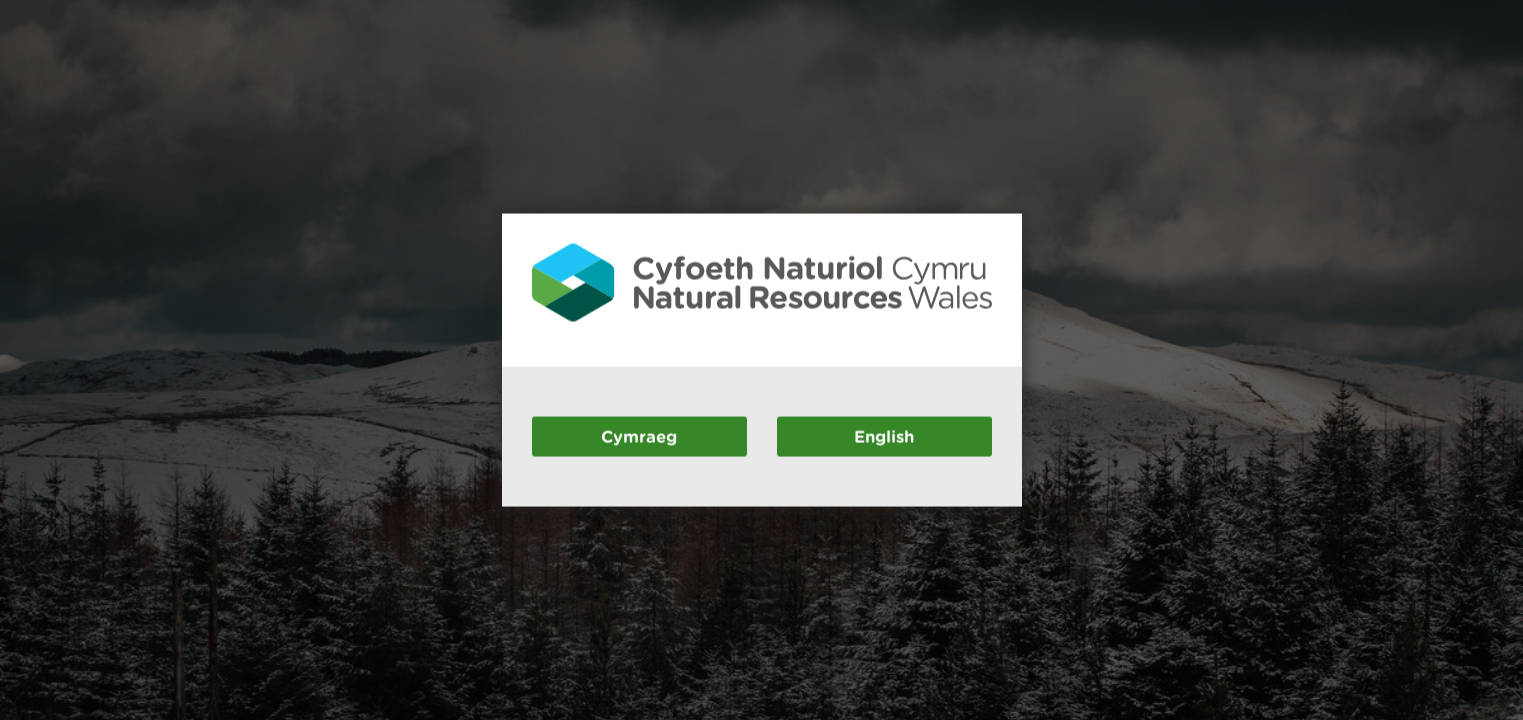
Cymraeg (639, 435)
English (884, 435)
